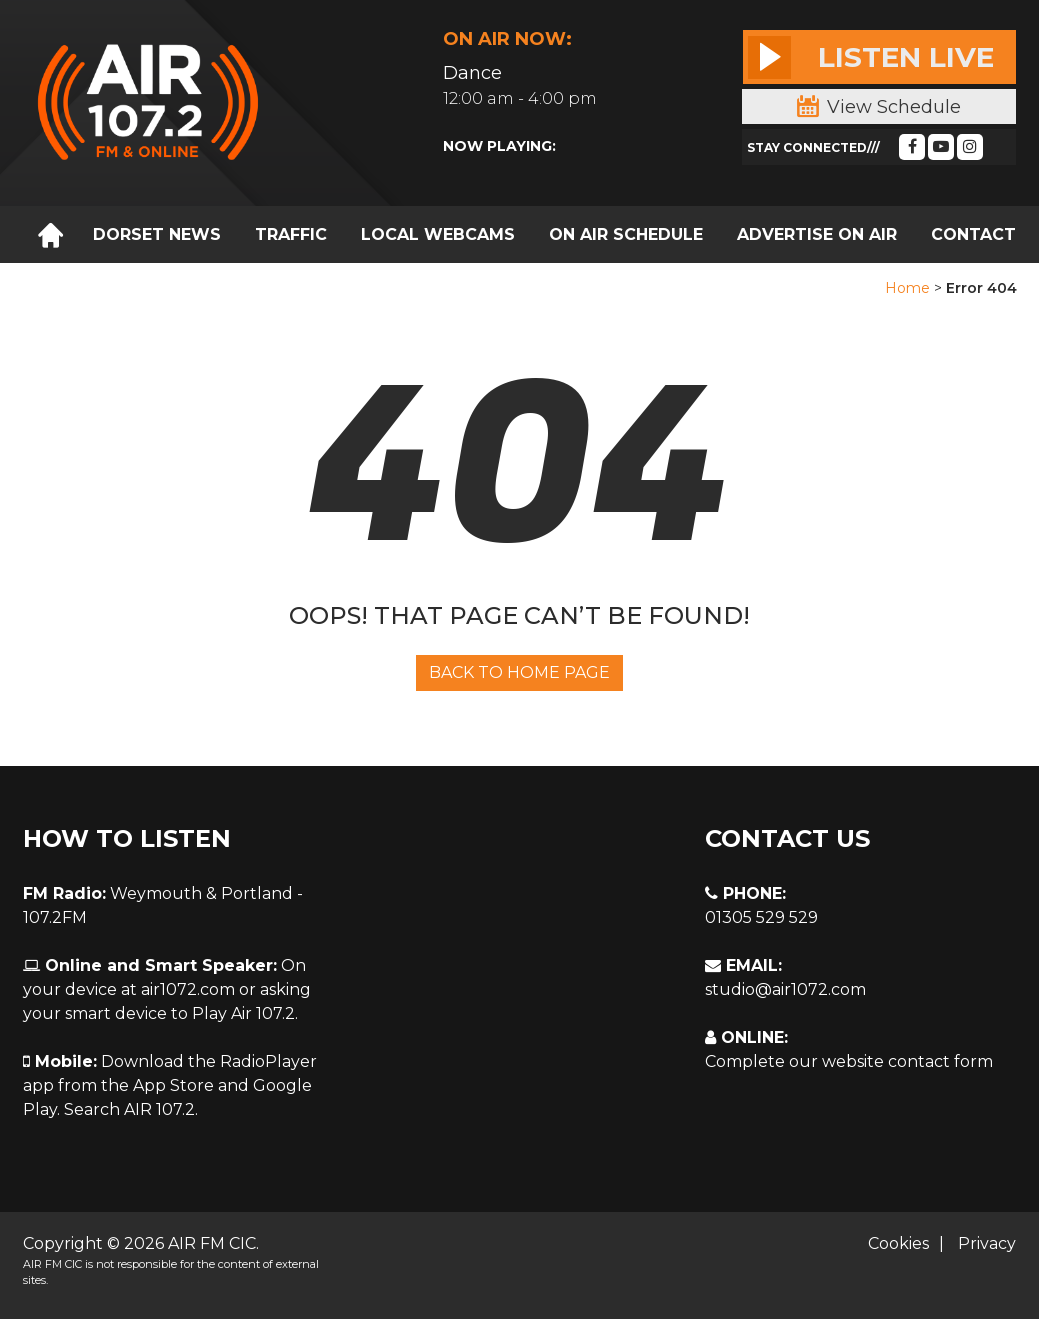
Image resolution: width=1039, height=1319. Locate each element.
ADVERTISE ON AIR (817, 234)
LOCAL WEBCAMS (438, 234)
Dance (472, 73)
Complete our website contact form (849, 1061)
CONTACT (973, 234)
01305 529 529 (761, 917)
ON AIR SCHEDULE (626, 234)
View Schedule (879, 107)
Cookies (898, 1243)
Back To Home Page (519, 672)
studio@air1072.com (785, 989)
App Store (173, 1085)
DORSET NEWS (157, 234)
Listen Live (871, 57)
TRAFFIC (291, 234)
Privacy (987, 1243)
